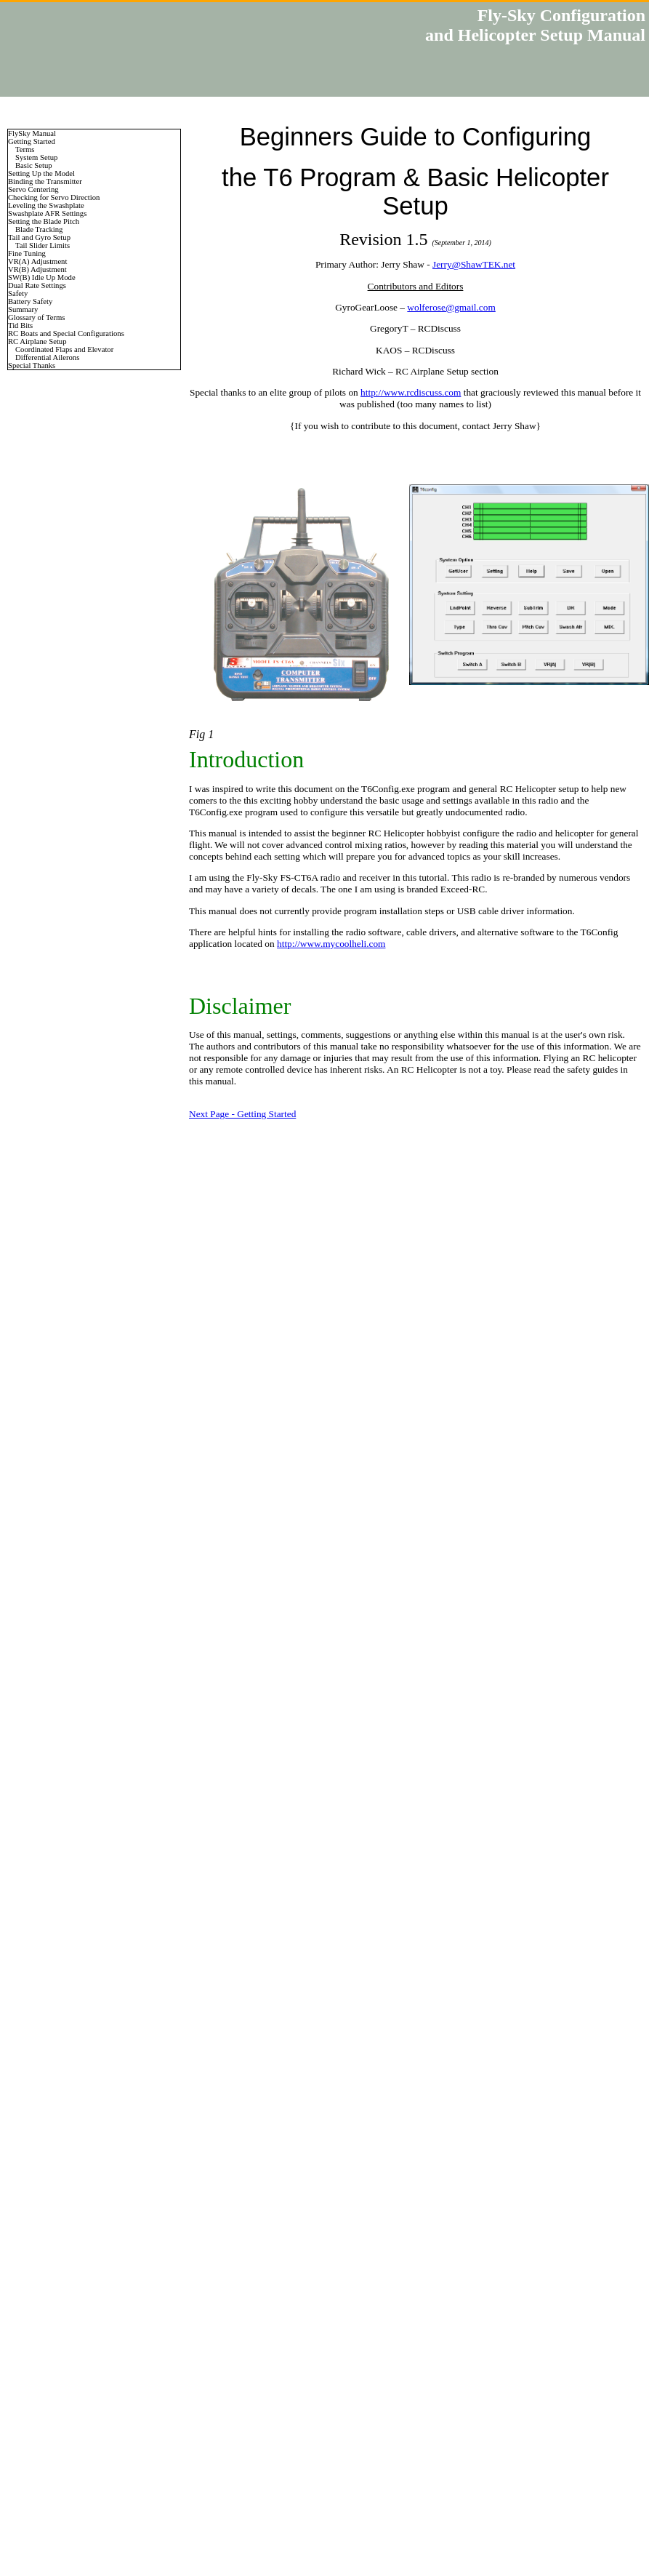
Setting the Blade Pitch (43, 221)
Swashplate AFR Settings (47, 213)
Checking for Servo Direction (54, 197)
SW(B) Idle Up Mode (42, 277)
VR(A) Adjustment (37, 261)
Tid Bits (20, 325)
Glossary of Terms (36, 317)
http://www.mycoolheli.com (331, 943)
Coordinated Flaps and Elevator (64, 349)
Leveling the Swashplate (46, 205)
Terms (24, 149)
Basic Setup (33, 165)
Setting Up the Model (41, 173)
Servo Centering (33, 189)
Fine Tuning (27, 253)
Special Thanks (31, 365)
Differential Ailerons (47, 357)
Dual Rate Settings (37, 285)
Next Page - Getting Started (242, 1113)
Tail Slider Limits (42, 245)
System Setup (36, 157)
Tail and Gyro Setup (39, 237)
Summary (23, 309)
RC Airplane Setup (37, 341)
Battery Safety (30, 301)
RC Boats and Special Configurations (66, 333)
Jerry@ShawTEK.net (473, 264)
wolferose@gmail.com (451, 307)
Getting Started (31, 141)
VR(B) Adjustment (37, 269)
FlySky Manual (32, 133)
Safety (18, 293)
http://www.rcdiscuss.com (410, 392)
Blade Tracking (39, 229)
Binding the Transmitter (45, 181)
